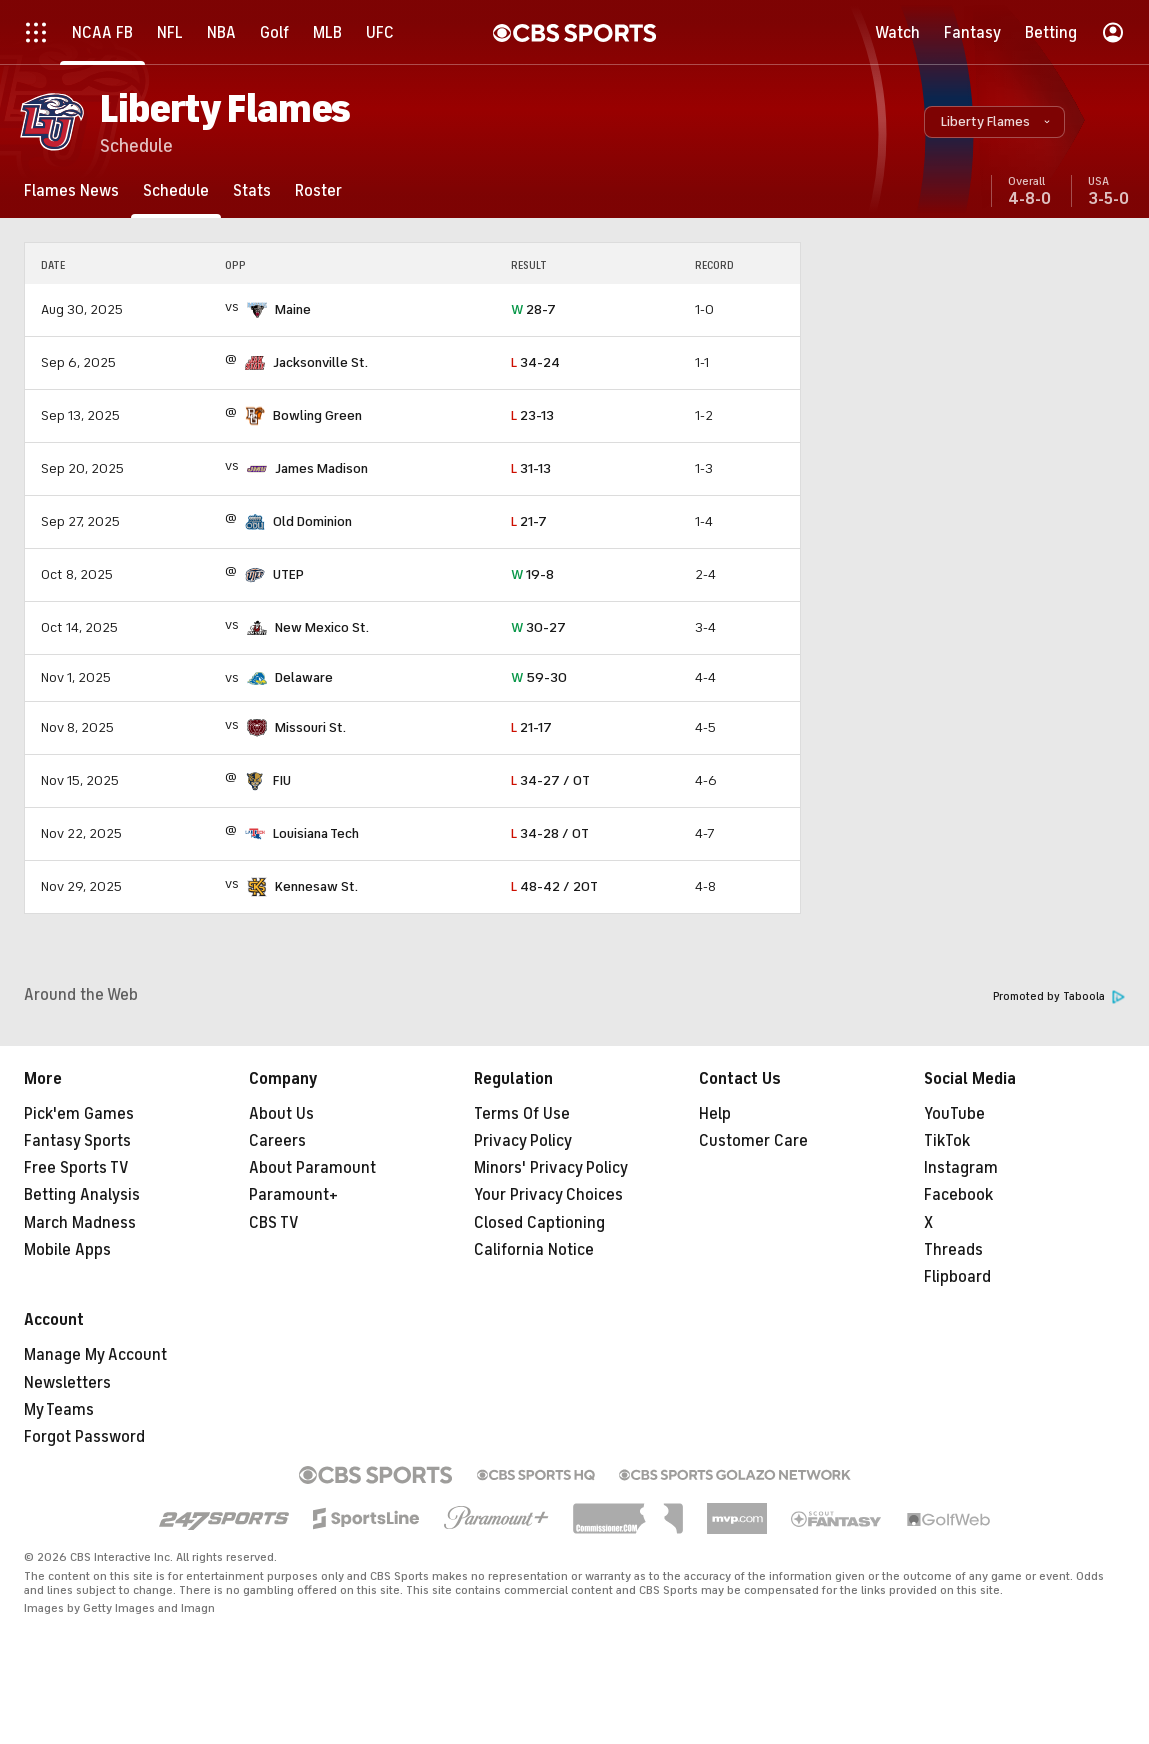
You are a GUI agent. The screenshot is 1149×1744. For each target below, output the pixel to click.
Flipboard (957, 1277)
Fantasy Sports (77, 1141)
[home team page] (257, 310)
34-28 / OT (550, 833)
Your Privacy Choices (548, 1195)
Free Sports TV (76, 1168)
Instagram (961, 1168)
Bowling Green (317, 415)
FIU (282, 780)
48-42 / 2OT (554, 886)
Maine (293, 309)
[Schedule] (176, 190)
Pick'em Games (79, 1114)
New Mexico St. (322, 627)
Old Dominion (312, 521)
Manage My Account (95, 1355)
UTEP (288, 574)
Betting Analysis (82, 1195)
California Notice (534, 1250)
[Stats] (252, 190)
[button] (994, 122)
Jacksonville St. (320, 362)
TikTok (947, 1141)
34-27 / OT (550, 780)
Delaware (304, 677)
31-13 (531, 468)
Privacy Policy (523, 1141)
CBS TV (274, 1223)
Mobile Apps (67, 1250)
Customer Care (753, 1141)
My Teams (59, 1410)
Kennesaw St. (316, 886)
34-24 (535, 362)
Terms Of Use (522, 1114)
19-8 (532, 574)
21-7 (529, 521)
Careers (277, 1141)
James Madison (321, 468)
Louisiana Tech (316, 833)
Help (715, 1114)
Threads (953, 1250)
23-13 (532, 415)
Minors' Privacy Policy (551, 1168)
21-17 (531, 727)
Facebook (958, 1195)
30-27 (538, 627)
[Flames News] (71, 190)
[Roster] (318, 190)
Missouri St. (310, 727)
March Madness (80, 1223)
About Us (281, 1114)
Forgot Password (84, 1437)
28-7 (533, 309)
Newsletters (67, 1383)
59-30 (539, 677)
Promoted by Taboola (1059, 996)
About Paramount (312, 1168)
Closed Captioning (539, 1223)
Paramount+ (293, 1195)
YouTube (954, 1114)
